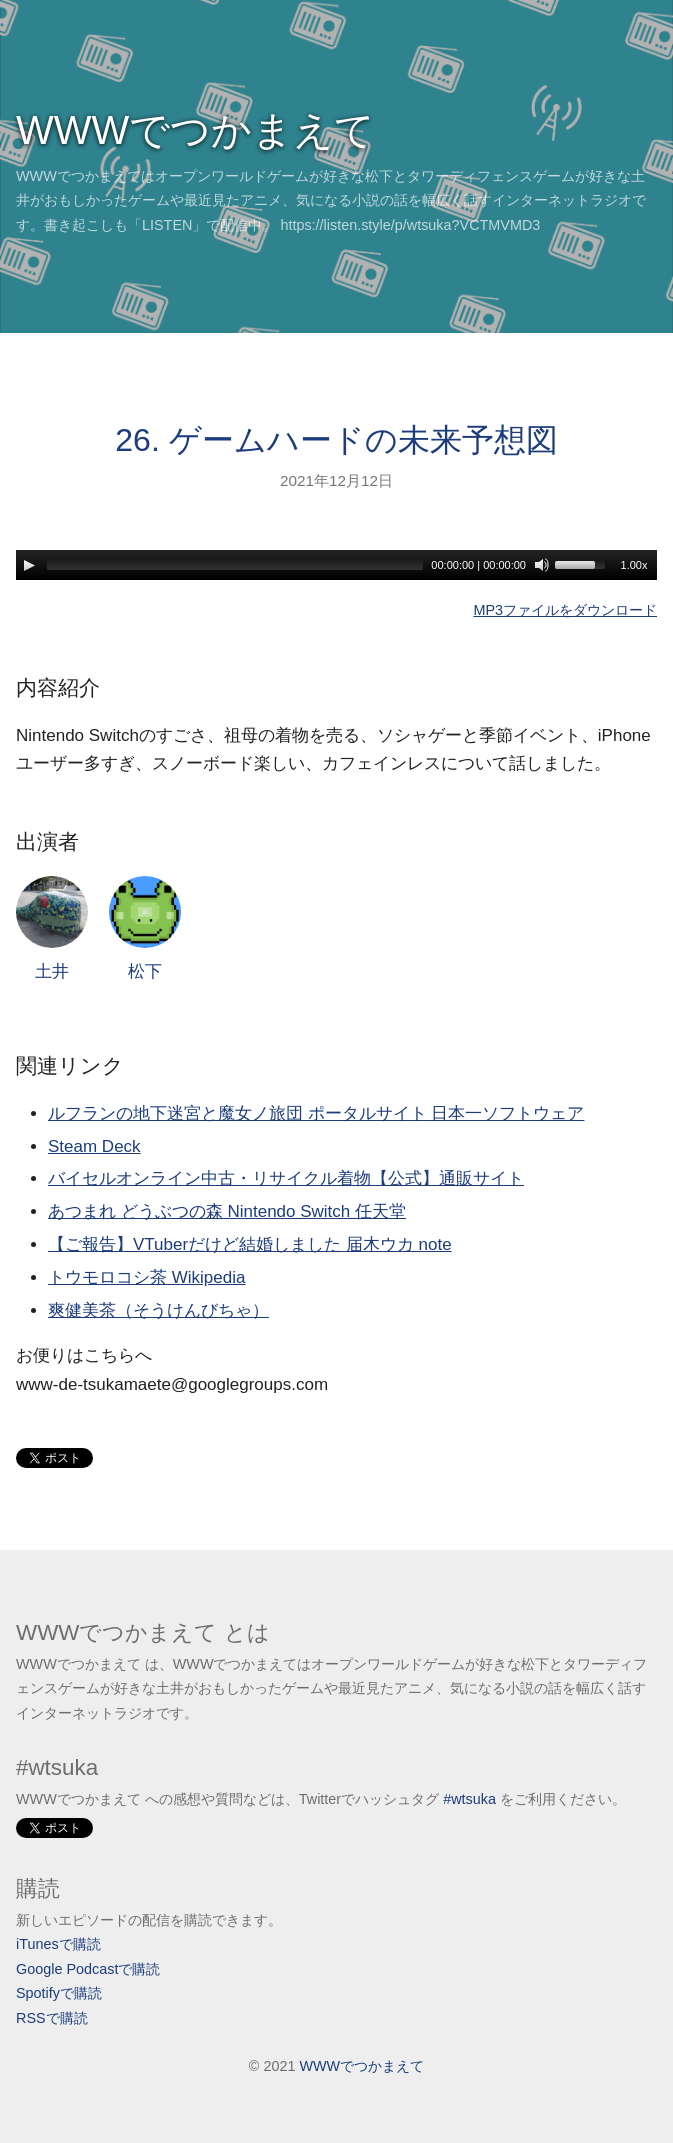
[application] (336, 565)
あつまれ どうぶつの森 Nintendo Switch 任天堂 (227, 1211)
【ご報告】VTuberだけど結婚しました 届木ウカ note (250, 1244)
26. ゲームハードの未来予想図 (336, 440)
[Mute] (542, 565)
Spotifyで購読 (59, 1993)
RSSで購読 (52, 2018)
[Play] (29, 565)
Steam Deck (94, 1146)
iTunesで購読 (58, 1944)
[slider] (235, 565)
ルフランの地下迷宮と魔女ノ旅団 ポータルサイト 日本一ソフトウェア (316, 1113)
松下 (145, 928)
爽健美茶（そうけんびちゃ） (158, 1310)
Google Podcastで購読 (88, 1969)
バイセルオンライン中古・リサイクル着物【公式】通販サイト (286, 1178)
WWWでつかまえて (195, 130)
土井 (52, 928)
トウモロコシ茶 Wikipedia (146, 1277)
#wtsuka (469, 1799)
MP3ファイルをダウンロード (565, 610)
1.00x (634, 565)
